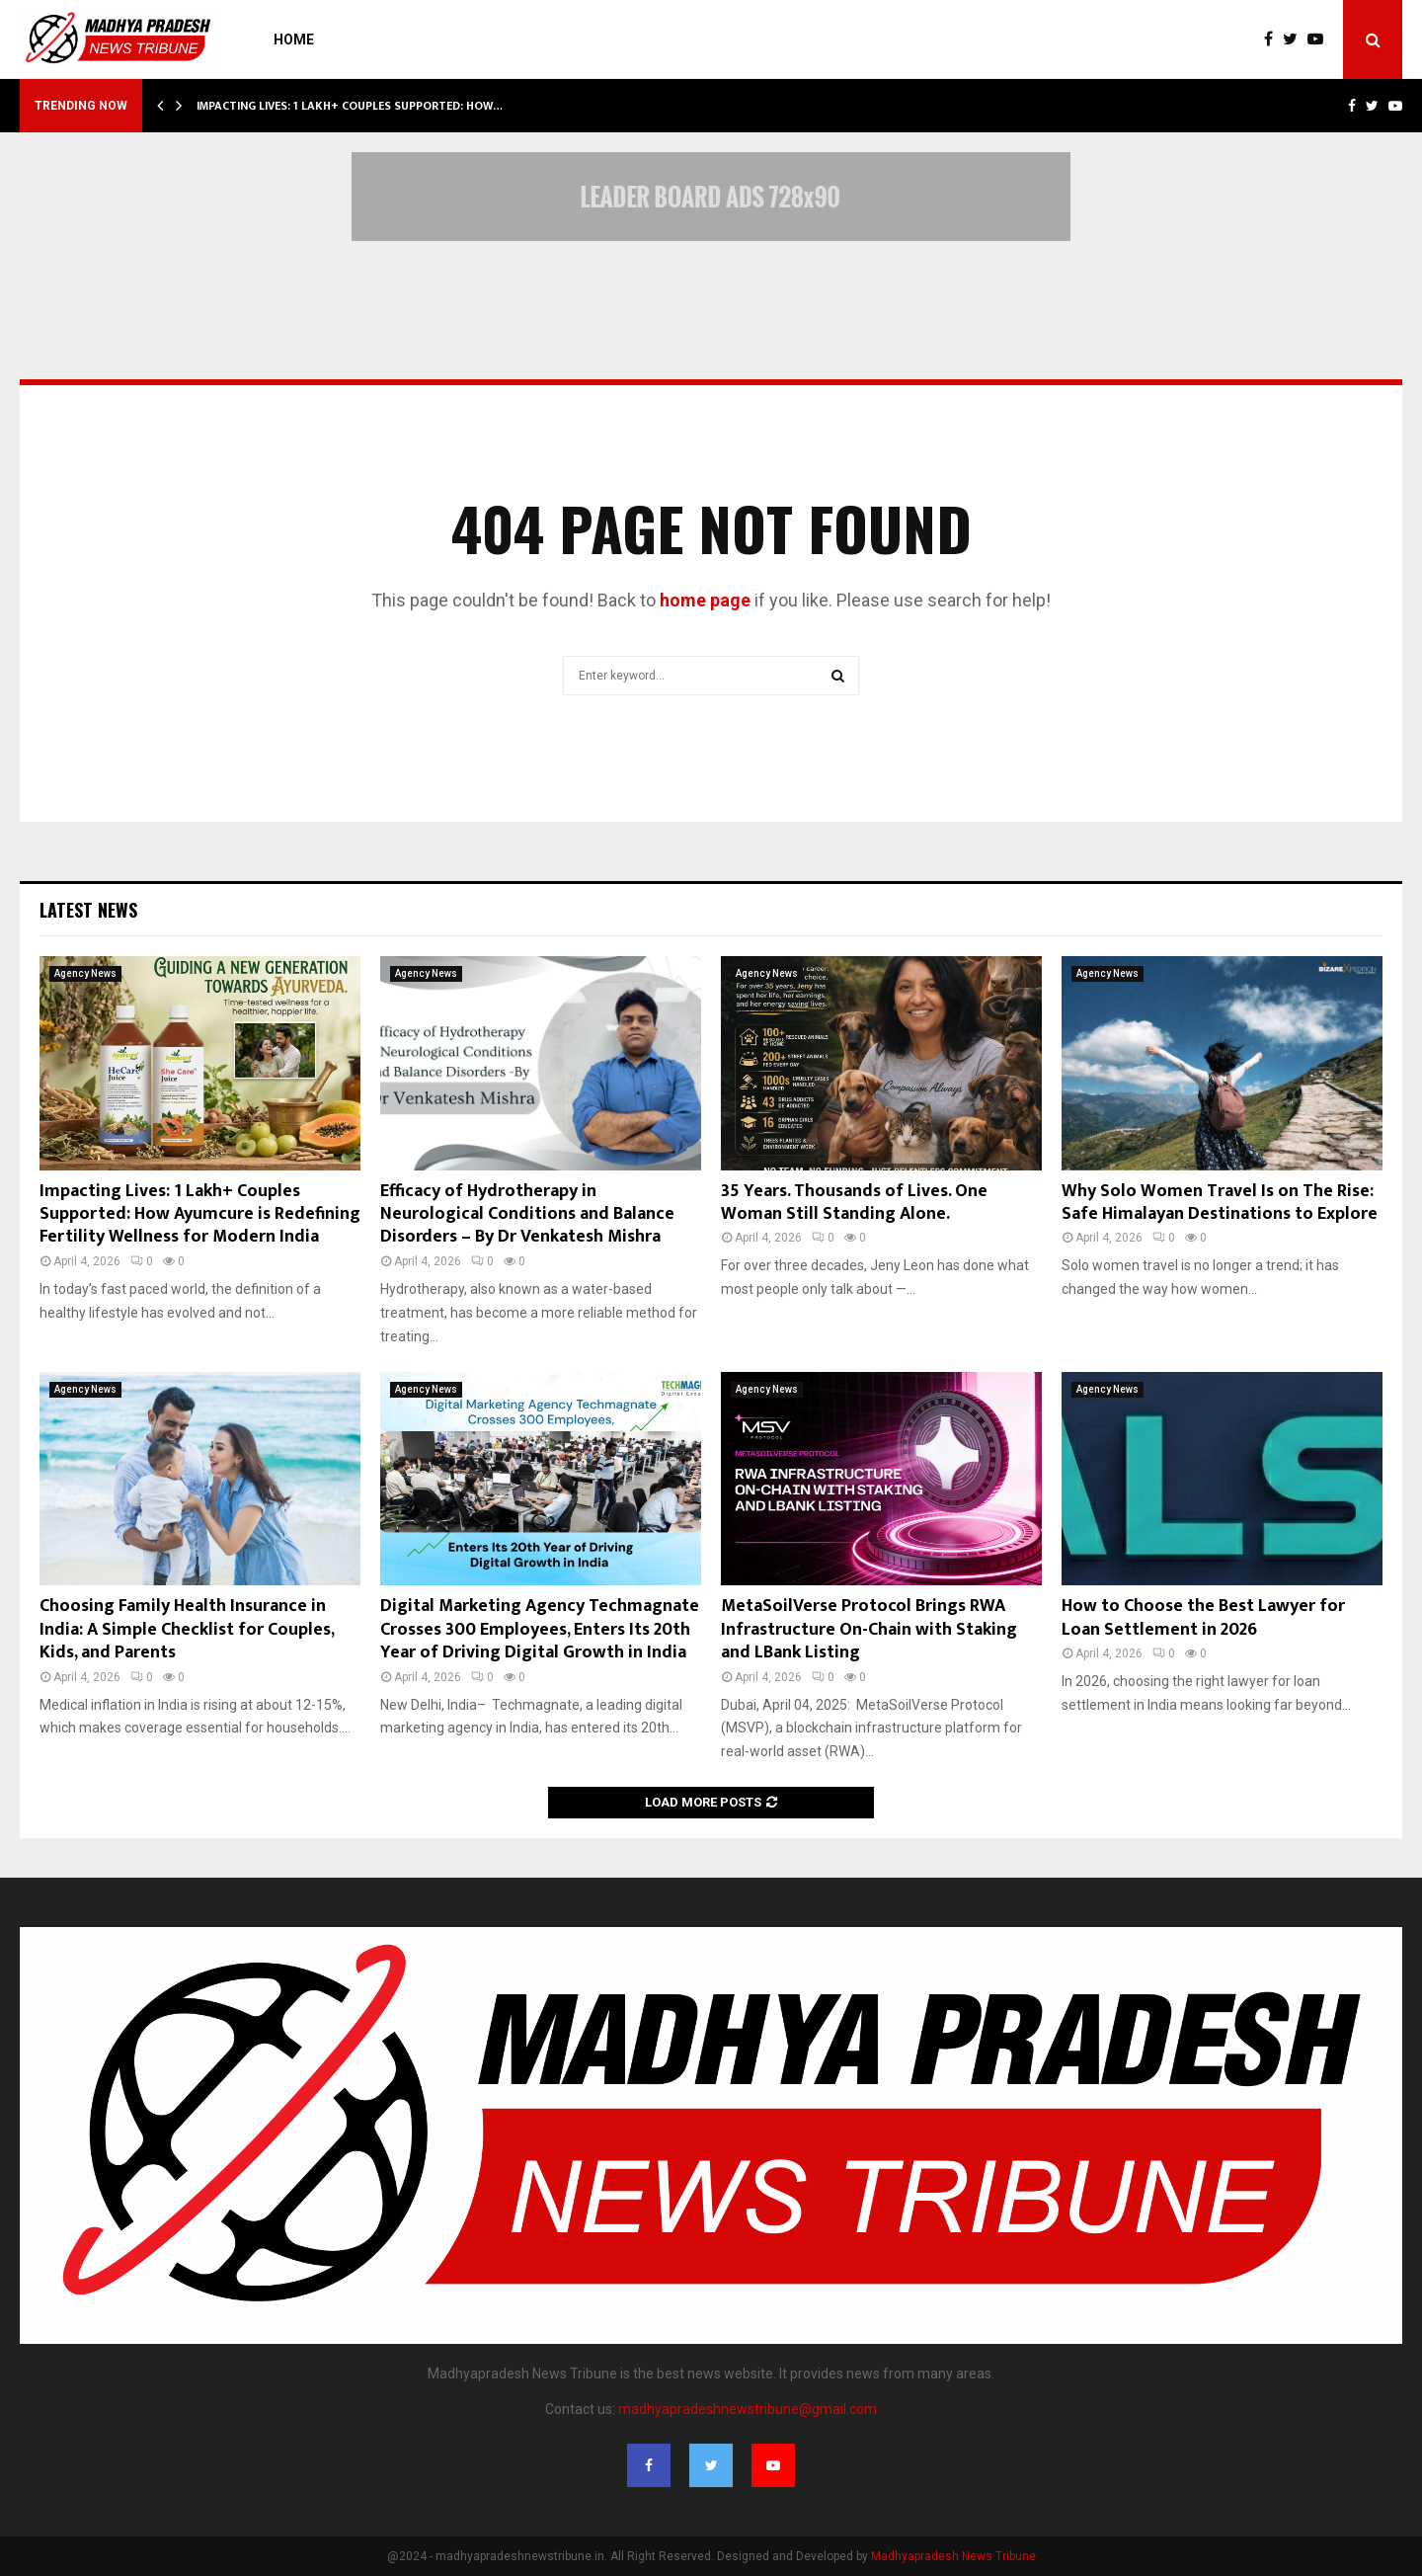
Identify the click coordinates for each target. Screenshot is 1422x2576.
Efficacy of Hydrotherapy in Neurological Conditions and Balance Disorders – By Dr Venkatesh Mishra (527, 1214)
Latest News (88, 910)
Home (294, 39)
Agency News (85, 973)
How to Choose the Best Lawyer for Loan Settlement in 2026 (1203, 1617)
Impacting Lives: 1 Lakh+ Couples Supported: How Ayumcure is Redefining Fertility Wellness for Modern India (200, 1214)
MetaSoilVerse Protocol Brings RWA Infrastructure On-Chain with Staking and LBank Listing (869, 1629)
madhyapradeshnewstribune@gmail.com (747, 2409)
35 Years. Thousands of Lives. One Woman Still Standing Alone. (854, 1202)
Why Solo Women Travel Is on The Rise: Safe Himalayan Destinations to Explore (1220, 1202)
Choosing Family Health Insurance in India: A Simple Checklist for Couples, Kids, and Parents (187, 1629)
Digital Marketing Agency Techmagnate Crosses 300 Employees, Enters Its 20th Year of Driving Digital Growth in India (539, 1629)
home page (705, 600)
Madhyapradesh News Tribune (953, 2556)
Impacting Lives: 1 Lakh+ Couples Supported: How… (350, 106)
